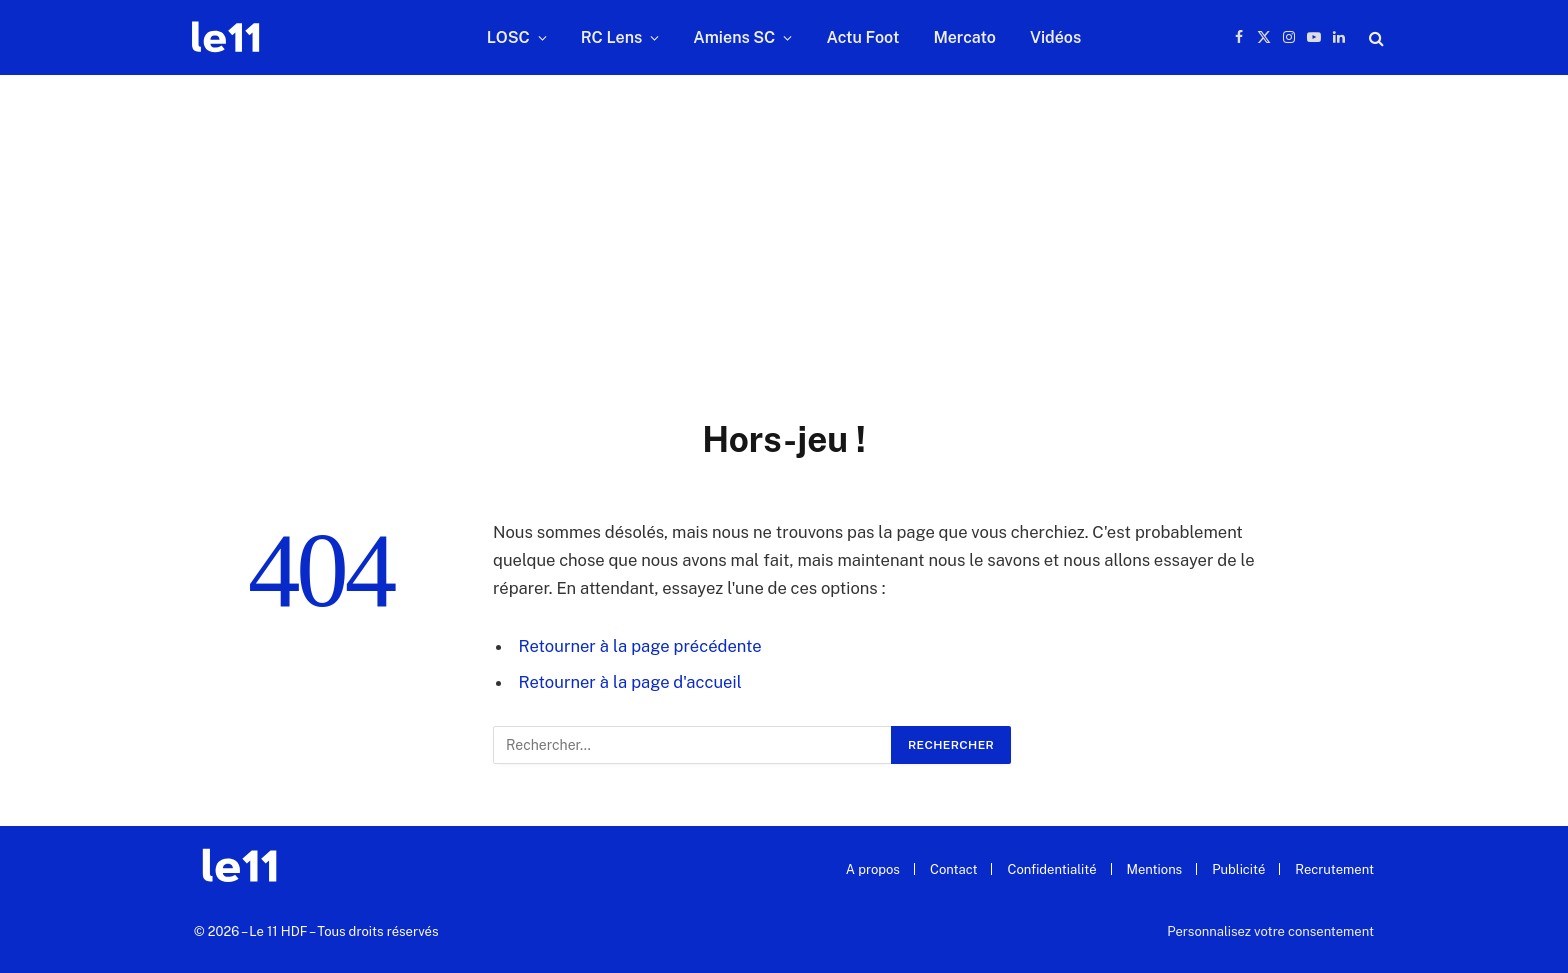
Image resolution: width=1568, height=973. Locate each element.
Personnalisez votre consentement (1270, 931)
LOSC (508, 37)
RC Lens (612, 37)
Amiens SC (734, 37)
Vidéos (1055, 37)
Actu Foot (862, 37)
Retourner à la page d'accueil (630, 682)
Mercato (964, 37)
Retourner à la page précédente (640, 646)
